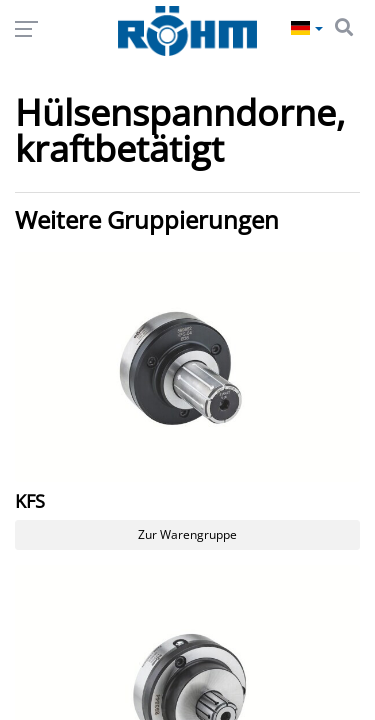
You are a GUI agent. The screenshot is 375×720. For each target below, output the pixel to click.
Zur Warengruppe (187, 534)
